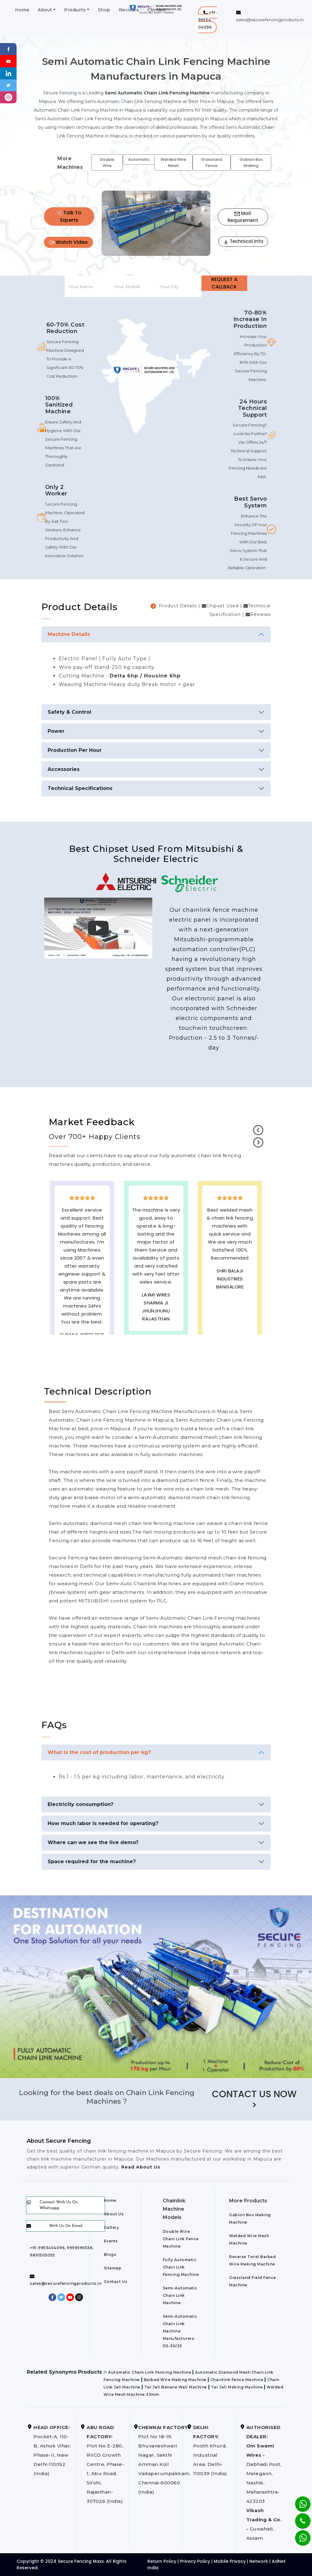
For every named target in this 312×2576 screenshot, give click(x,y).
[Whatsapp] (299, 2534)
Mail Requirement (243, 217)
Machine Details (69, 634)
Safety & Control (69, 712)
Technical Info (243, 241)
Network (258, 2561)
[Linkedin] (8, 73)
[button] (207, 19)
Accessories (64, 769)
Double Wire (107, 163)
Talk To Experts (69, 216)
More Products (248, 2201)
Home (22, 10)
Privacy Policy (195, 2561)
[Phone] (298, 2517)
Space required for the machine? (92, 1861)
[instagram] (8, 97)
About (45, 10)
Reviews (129, 10)
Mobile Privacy (230, 2561)
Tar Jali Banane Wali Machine (175, 2387)
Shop (104, 10)
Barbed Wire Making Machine (175, 2379)
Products (75, 10)
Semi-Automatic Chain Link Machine (180, 2295)
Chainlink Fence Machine (236, 2379)
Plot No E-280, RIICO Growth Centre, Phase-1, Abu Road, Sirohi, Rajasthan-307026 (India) (105, 2464)
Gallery (111, 2227)
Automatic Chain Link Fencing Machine (149, 2372)
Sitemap (113, 2268)
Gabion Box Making (251, 163)
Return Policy (161, 2561)
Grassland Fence (211, 163)
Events (111, 2241)
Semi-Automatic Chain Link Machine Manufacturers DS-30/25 (180, 2331)
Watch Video (68, 242)
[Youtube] (8, 61)
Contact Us (115, 2281)
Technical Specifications (80, 788)
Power (56, 731)
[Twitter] (8, 85)
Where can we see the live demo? (93, 1842)
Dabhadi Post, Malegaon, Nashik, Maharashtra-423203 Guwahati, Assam (264, 2482)
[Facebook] (8, 49)
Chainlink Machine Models (174, 2209)
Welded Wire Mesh (173, 163)
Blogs (110, 2254)
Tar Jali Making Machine (237, 2387)
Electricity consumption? (80, 1804)
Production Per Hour (75, 750)
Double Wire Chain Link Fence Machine (181, 2239)
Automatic (139, 159)
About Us (114, 2214)
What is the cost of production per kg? (99, 1752)
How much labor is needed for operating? (103, 1823)
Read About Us (140, 2167)
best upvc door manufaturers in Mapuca (230, 1319)
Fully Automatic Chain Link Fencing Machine (181, 2267)
